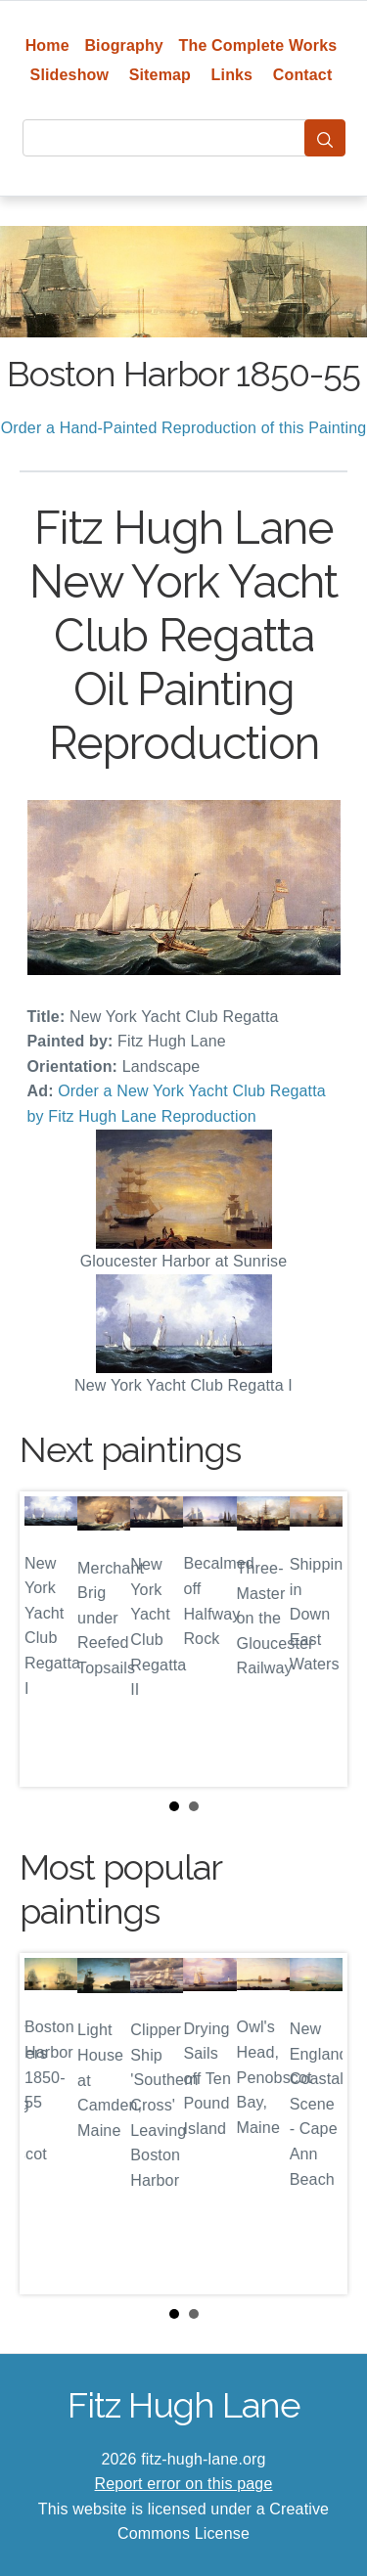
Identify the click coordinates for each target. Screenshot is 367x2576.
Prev (50, 1639)
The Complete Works (258, 45)
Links (232, 75)
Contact (303, 75)
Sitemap (160, 75)
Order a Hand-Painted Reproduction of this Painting (184, 428)
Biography (123, 45)
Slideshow (70, 75)
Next (317, 1639)
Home (47, 45)
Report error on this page (184, 2483)
